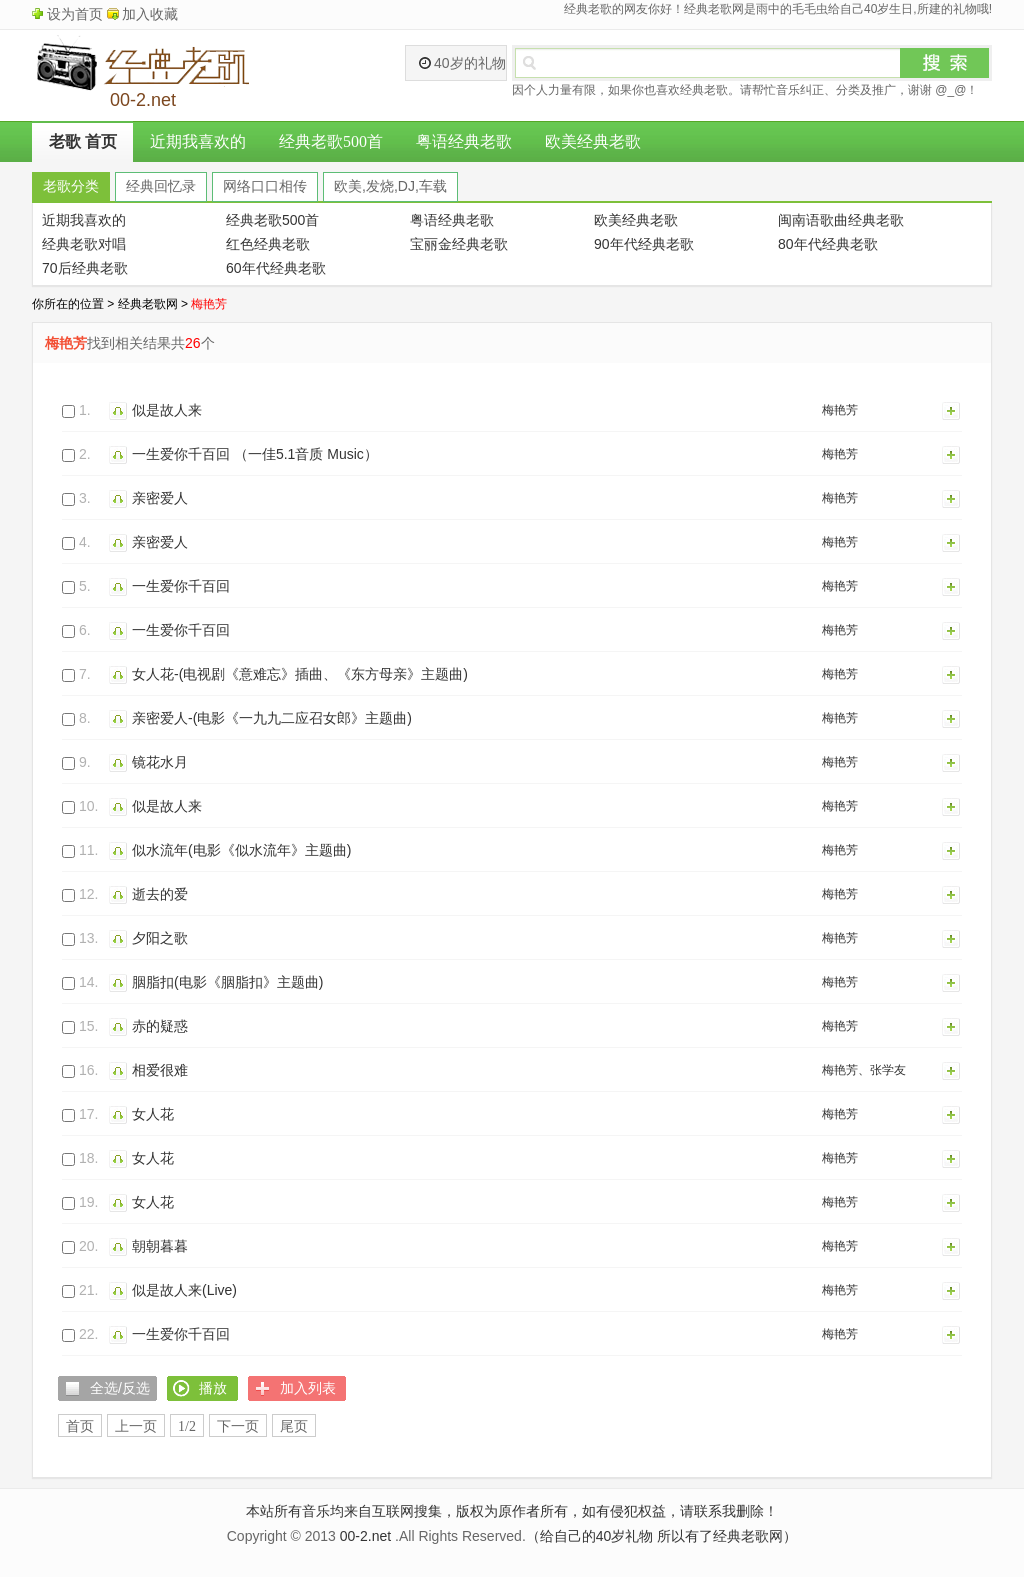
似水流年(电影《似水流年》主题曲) (241, 850)
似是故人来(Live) (184, 1290)
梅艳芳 (840, 410)
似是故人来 (167, 410)
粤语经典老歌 (464, 141)
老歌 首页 (83, 141)
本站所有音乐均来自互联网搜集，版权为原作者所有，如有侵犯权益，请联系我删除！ (512, 1511)
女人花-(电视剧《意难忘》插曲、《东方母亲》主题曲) (300, 674)
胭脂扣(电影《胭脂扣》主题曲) (227, 982)
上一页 (136, 1426)
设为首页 (75, 14)
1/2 (187, 1426)
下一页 (238, 1426)
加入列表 (952, 410)
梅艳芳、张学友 (864, 1070)
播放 (120, 410)
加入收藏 (150, 14)
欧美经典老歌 (593, 141)
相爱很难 (160, 1070)
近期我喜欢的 (198, 141)
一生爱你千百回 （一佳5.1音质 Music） (255, 454)
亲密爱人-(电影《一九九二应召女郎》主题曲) (272, 718)
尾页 (294, 1426)
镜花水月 (160, 762)
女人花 (153, 1114)
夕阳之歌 (160, 938)
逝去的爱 (160, 894)
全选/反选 (120, 1388)
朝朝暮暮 (160, 1246)
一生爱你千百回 (181, 586)
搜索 (945, 63)
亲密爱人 (160, 498)
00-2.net (365, 1536)
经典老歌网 (148, 304)
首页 (80, 1426)
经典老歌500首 (331, 141)
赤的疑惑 (160, 1026)
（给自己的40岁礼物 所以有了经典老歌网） (661, 1536)
